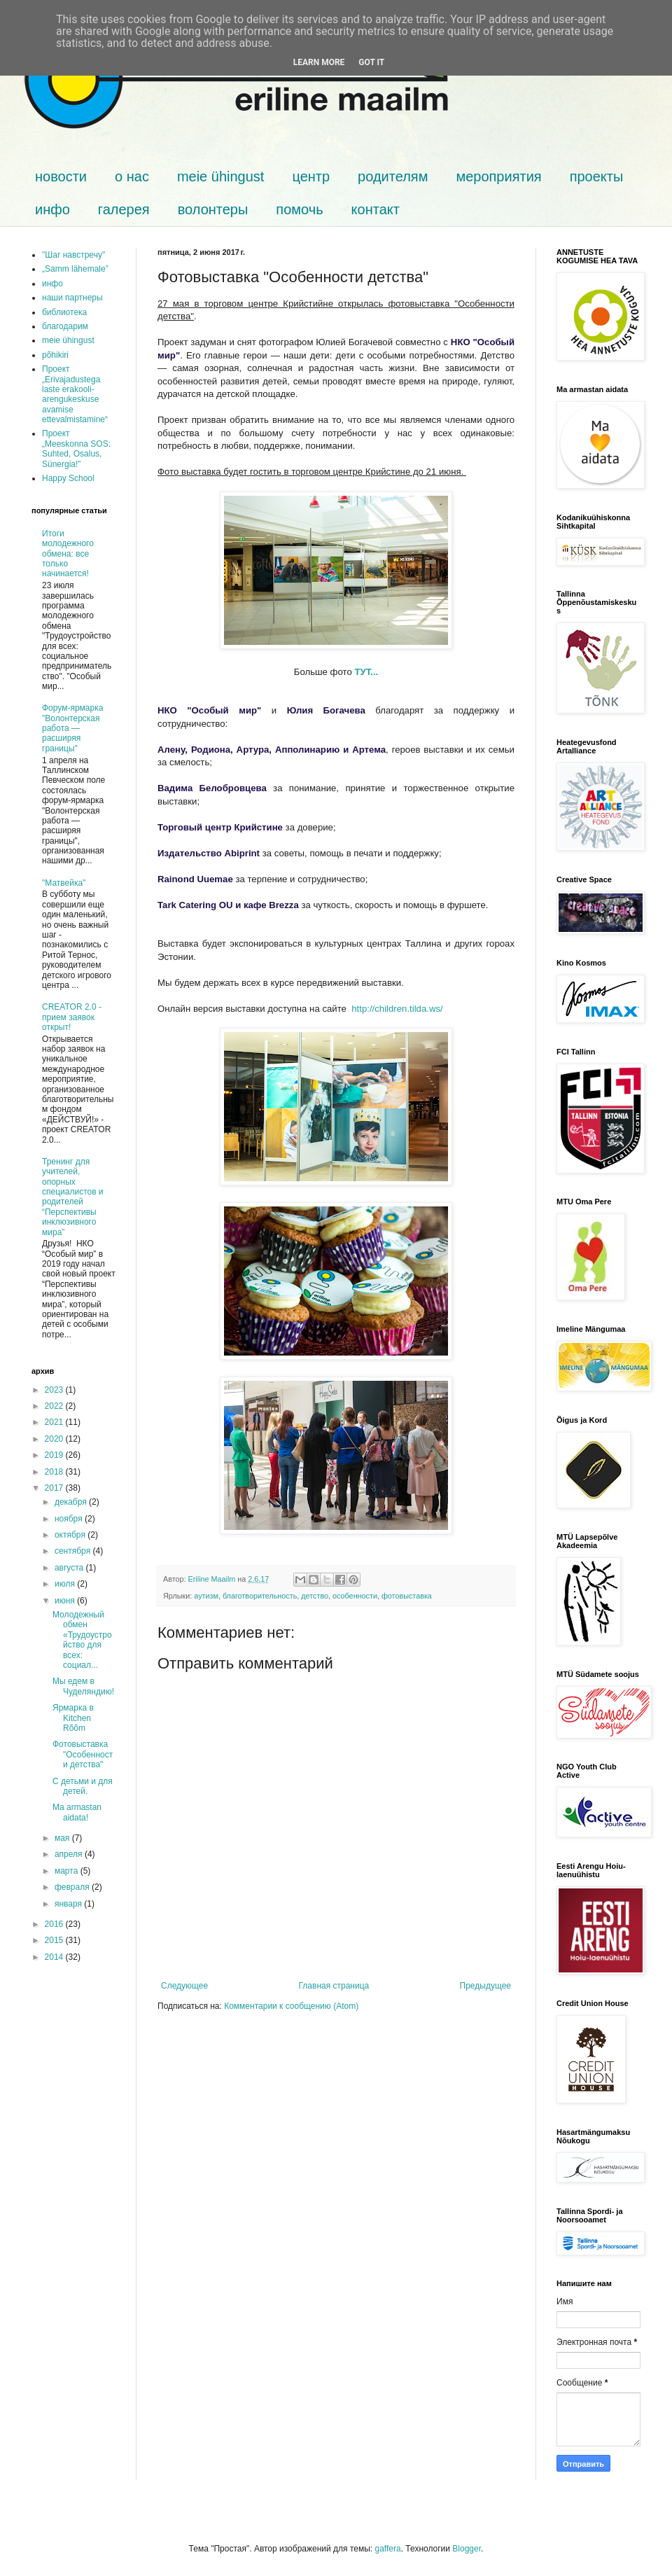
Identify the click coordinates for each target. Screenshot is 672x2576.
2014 (55, 1957)
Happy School (68, 478)
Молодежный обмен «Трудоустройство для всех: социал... (82, 1640)
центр (311, 176)
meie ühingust (221, 176)
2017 (55, 1488)
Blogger (466, 2549)
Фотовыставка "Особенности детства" (82, 1754)
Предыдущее (485, 1986)
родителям (393, 176)
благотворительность (260, 1596)
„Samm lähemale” (75, 269)
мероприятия (498, 176)
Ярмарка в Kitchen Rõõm (73, 1718)
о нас (132, 176)
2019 (55, 1455)
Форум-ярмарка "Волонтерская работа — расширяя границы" (72, 728)
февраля (73, 1887)
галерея (124, 209)
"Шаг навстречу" (73, 255)
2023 (55, 1390)
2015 (55, 1940)
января (69, 1904)
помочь (299, 209)
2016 (55, 1924)
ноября (70, 1519)
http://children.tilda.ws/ (396, 1008)
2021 (55, 1422)
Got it (371, 62)
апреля (70, 1854)
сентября (74, 1551)
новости (61, 176)
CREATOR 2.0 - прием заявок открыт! (72, 1017)
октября (71, 1535)
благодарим (65, 326)
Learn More (319, 62)
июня (66, 1601)
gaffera (387, 2549)
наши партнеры (72, 297)
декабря (72, 1502)
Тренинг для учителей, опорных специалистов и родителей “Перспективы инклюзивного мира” (73, 1197)
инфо (52, 209)
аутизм (206, 1596)
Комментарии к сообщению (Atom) (291, 2006)
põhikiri (55, 355)
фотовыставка (407, 1596)
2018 (55, 1472)
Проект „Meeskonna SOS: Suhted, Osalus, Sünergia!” (76, 448)
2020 (55, 1439)
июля (66, 1584)
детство (314, 1596)
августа (70, 1568)
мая (63, 1838)
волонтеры (213, 209)
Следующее (184, 1986)
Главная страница (334, 1986)
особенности (354, 1596)
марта (67, 1871)
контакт (375, 209)
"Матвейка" (63, 883)
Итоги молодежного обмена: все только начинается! (68, 554)
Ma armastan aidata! (77, 1812)
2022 (55, 1406)
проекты (597, 176)
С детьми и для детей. (82, 1786)
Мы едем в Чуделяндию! (83, 1686)
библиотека (64, 312)
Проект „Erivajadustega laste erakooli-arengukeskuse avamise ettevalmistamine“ (75, 394)
